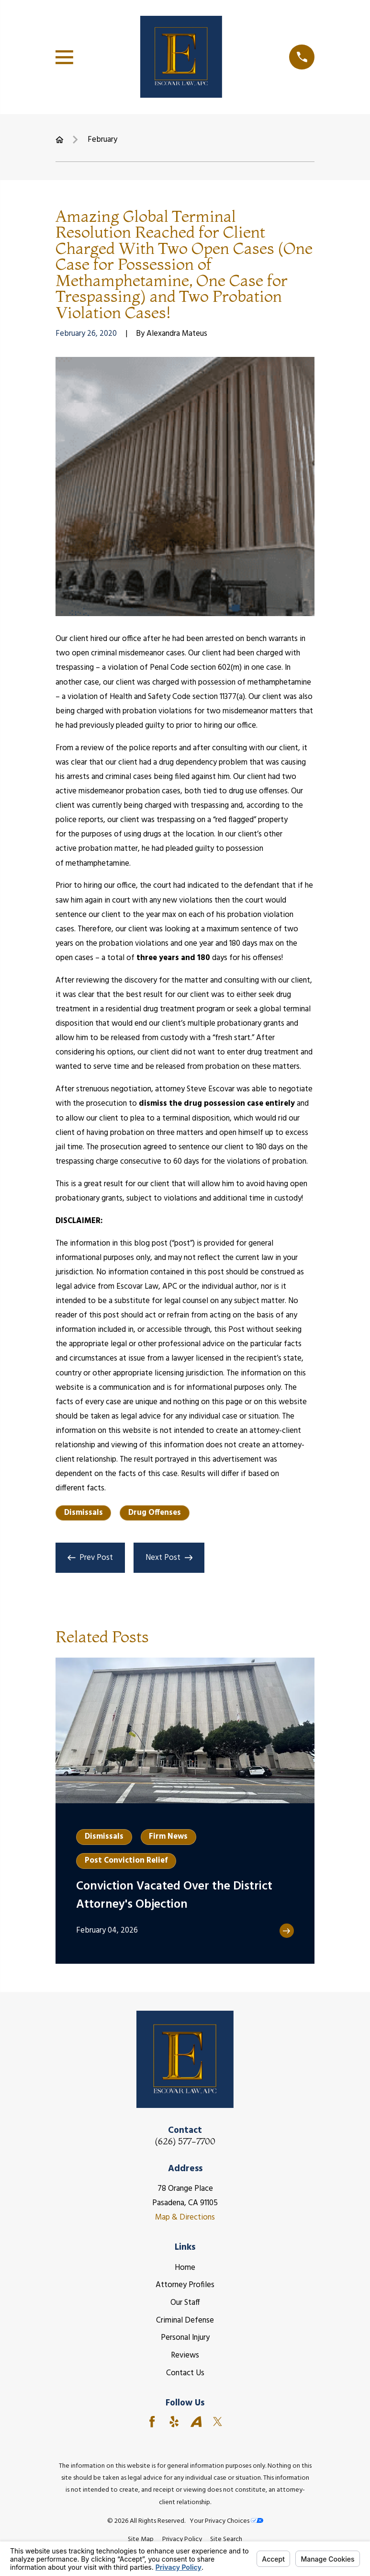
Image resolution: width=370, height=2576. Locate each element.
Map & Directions (185, 2217)
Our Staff (185, 2302)
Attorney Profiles (185, 2284)
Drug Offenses (154, 1512)
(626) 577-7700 (185, 2141)
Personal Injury (185, 2337)
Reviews (185, 2355)
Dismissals (83, 1512)
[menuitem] (141, 2539)
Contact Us (185, 2373)
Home (185, 2267)
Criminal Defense (185, 2320)
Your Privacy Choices (226, 2521)
